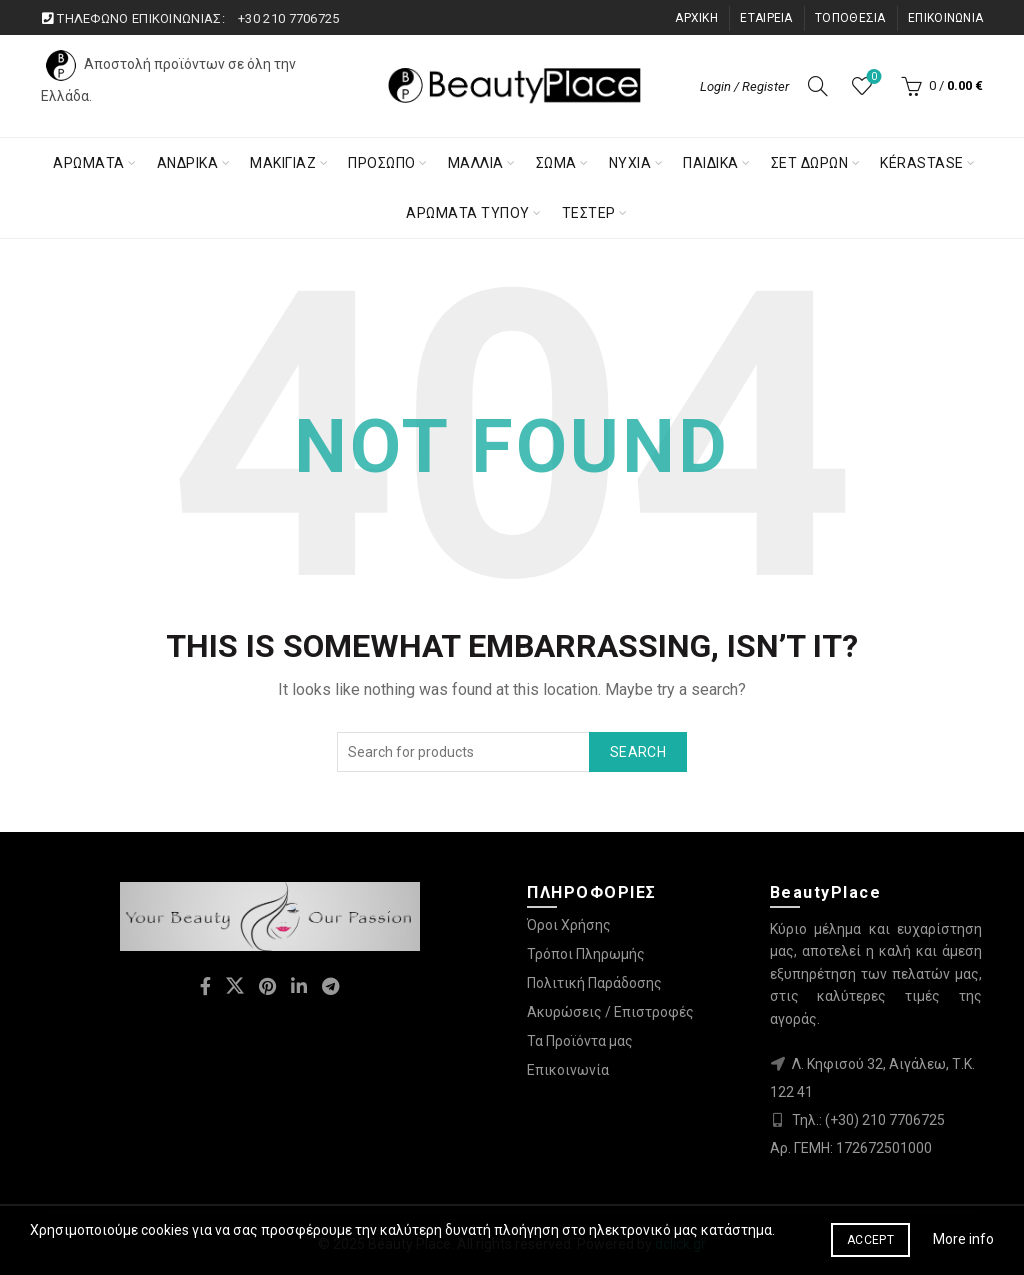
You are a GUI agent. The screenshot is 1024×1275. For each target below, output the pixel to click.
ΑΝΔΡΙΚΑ (188, 163)
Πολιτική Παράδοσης (594, 983)
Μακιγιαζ (283, 163)
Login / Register (744, 86)
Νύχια (630, 163)
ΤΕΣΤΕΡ (589, 213)
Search (638, 752)
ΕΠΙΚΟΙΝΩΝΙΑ (945, 18)
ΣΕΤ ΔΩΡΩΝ (810, 163)
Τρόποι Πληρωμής (586, 954)
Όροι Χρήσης (569, 925)
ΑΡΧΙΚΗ (696, 18)
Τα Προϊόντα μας (580, 1041)
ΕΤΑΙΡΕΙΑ (766, 18)
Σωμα (556, 163)
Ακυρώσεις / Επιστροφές (610, 1012)
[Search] (818, 86)
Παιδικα (711, 163)
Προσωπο (382, 163)
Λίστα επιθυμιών (872, 77)
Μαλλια (476, 163)
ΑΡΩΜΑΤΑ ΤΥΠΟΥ (468, 213)
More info (963, 1239)
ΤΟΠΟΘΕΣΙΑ (850, 18)
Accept (870, 1240)
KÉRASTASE (922, 163)
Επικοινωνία (568, 1070)
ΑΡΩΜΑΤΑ (89, 163)
